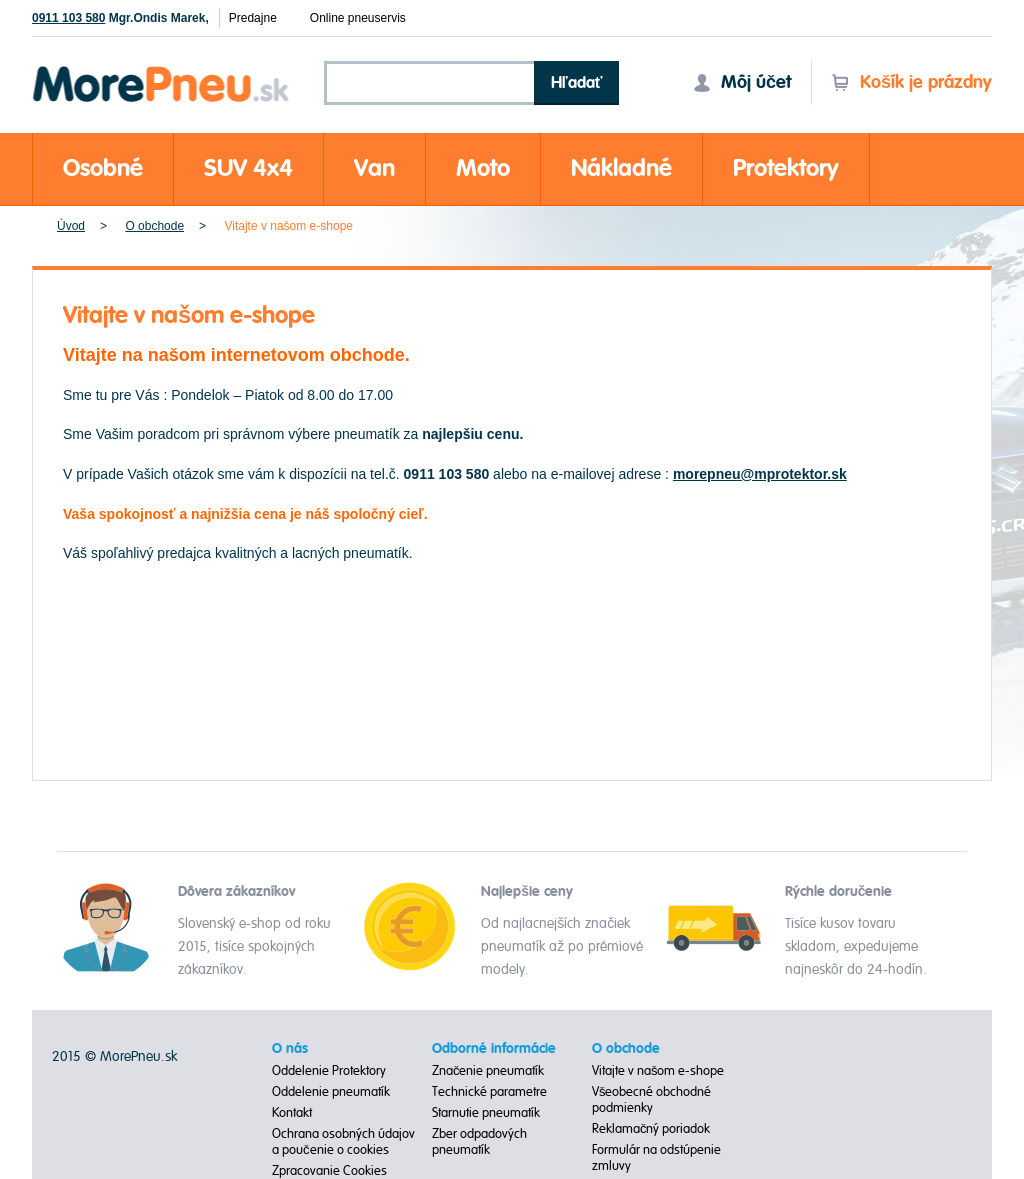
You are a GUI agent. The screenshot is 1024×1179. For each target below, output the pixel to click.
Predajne (253, 18)
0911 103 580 (68, 18)
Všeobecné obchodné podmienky (652, 1100)
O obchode (154, 226)
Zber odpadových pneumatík (479, 1142)
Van (374, 168)
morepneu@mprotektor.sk (760, 474)
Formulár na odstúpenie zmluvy (656, 1158)
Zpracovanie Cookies (329, 1171)
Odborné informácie (494, 1049)
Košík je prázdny (911, 82)
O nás (290, 1049)
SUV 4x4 (248, 168)
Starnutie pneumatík (486, 1113)
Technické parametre (489, 1092)
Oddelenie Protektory (329, 1071)
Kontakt (292, 1113)
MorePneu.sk (138, 1056)
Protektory (786, 168)
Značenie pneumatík (488, 1071)
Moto (483, 168)
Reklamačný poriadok (651, 1129)
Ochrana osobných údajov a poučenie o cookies (343, 1142)
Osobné (103, 168)
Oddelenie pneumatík (331, 1092)
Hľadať (577, 83)
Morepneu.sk (161, 69)
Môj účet (742, 82)
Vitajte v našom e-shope (658, 1071)
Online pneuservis (358, 18)
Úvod (71, 226)
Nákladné (621, 168)
